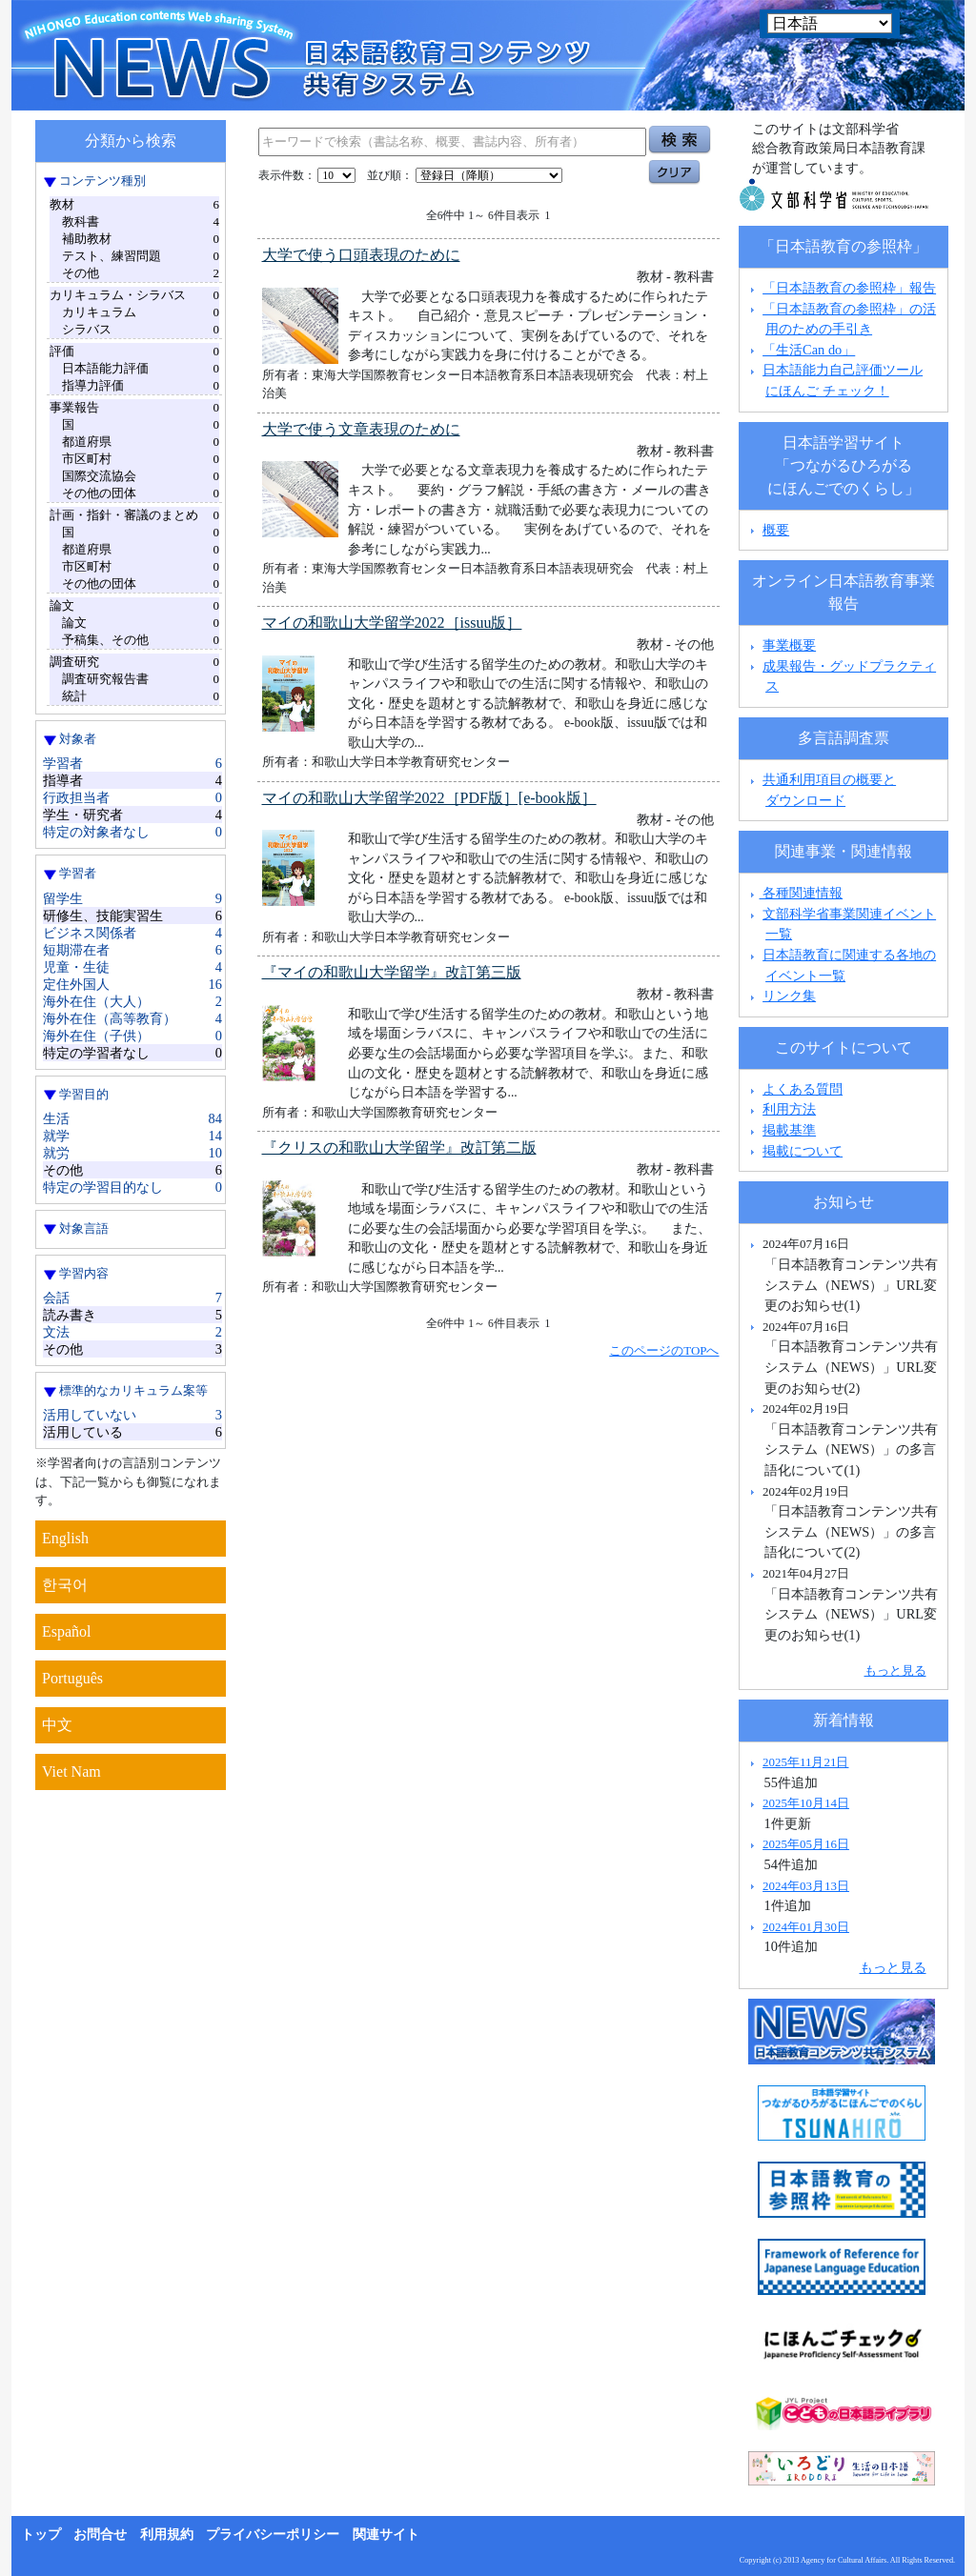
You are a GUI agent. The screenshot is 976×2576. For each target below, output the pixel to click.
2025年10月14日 (805, 1803)
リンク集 (789, 995)
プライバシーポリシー (272, 2534)
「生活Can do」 (808, 349)
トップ (41, 2534)
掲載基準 (789, 1129)
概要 (775, 529)
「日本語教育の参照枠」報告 (849, 287)
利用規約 (166, 2534)
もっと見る (895, 1670)
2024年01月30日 (805, 1927)
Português (72, 1678)
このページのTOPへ (664, 1350)
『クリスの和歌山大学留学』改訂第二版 (399, 1147)
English (65, 1538)
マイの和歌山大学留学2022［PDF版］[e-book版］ (429, 798)
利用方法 (789, 1109)
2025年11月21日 (805, 1762)
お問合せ (100, 2534)
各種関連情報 (794, 892)
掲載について (802, 1150)
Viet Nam (71, 1771)
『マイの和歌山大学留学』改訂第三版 (391, 972)
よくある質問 (802, 1089)
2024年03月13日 (805, 1886)
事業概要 (789, 645)
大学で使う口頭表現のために (361, 255)
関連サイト (386, 2534)
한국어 (65, 1585)
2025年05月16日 (805, 1844)
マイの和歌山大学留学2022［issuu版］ (392, 622)
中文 (57, 1725)
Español (67, 1631)
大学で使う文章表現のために (361, 429)
